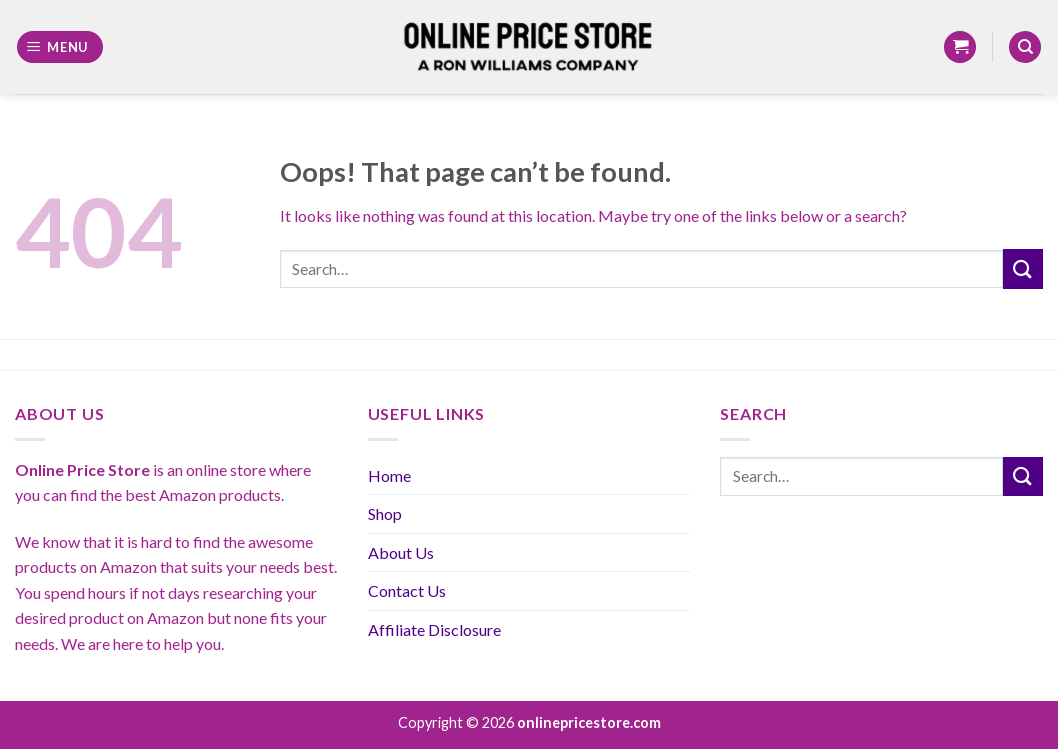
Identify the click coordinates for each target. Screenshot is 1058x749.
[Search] (1025, 47)
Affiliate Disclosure (434, 629)
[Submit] (1023, 268)
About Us (401, 552)
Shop (385, 513)
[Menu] (60, 47)
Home (389, 475)
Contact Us (407, 590)
